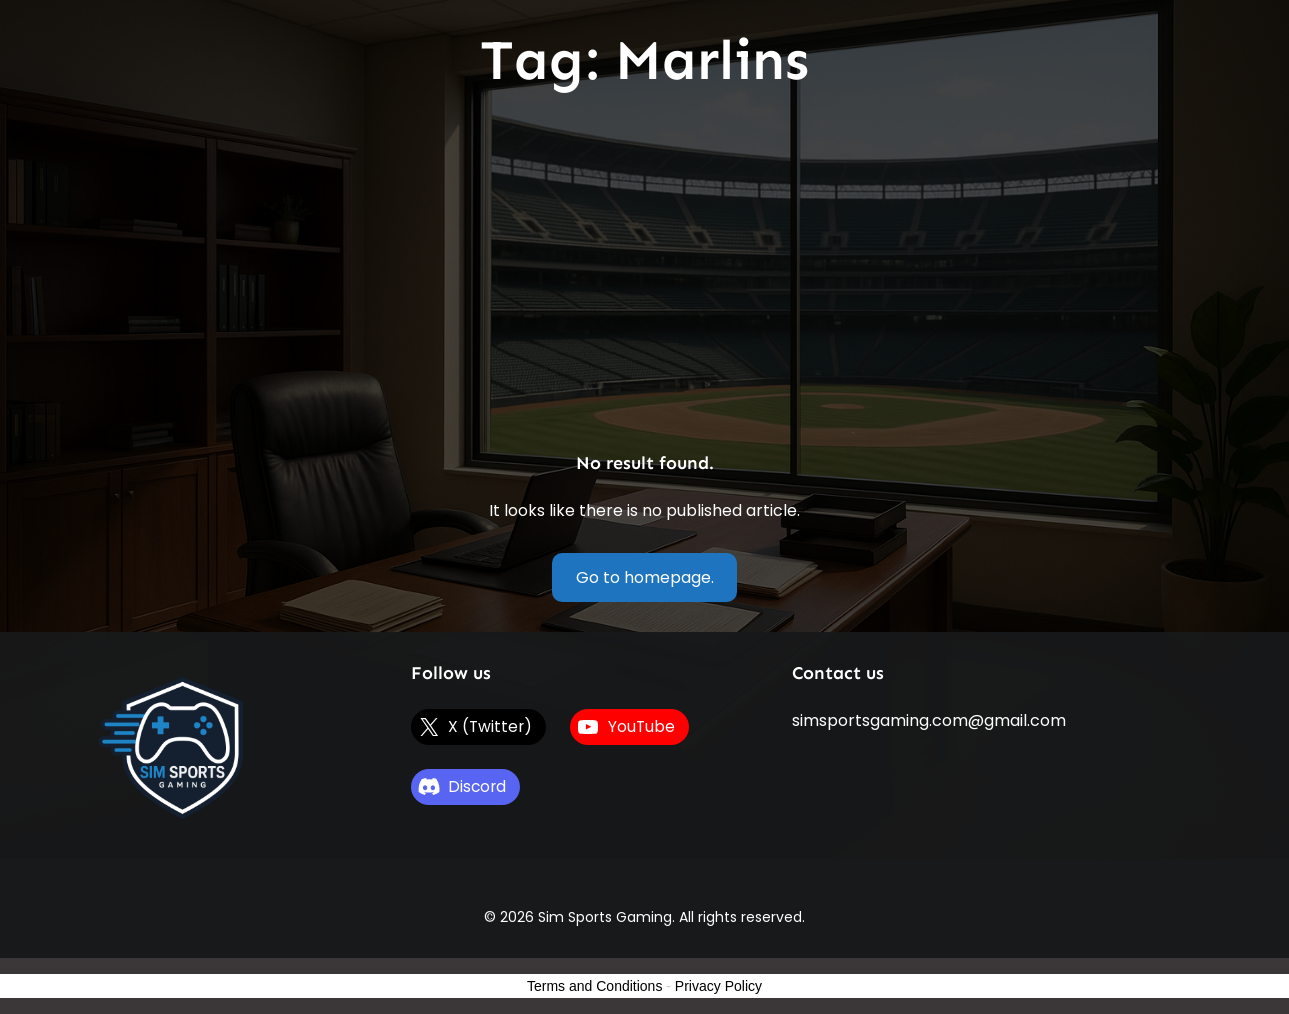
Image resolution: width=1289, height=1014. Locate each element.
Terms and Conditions (594, 986)
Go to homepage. (645, 577)
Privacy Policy (718, 986)
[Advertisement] (645, 274)
